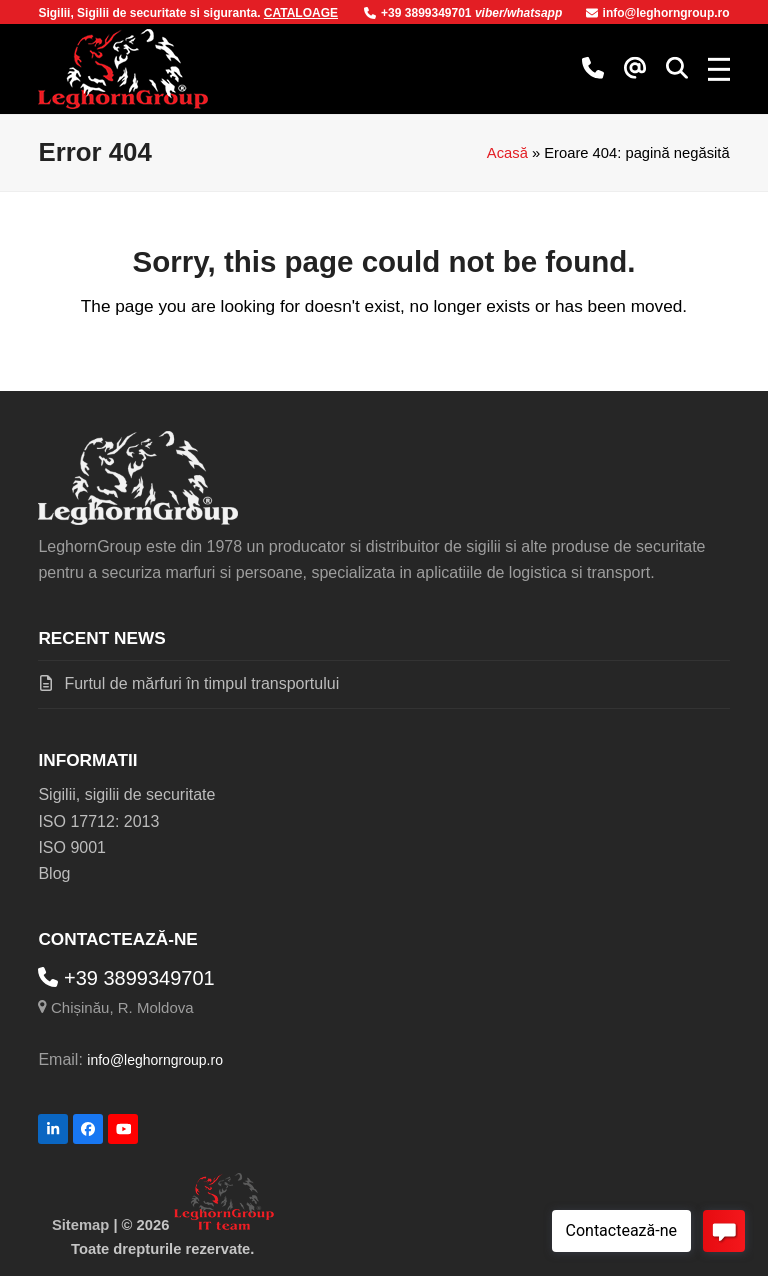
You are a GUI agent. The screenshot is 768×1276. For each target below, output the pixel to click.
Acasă (507, 153)
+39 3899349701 (419, 13)
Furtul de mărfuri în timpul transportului (201, 683)
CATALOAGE (301, 13)
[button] (677, 69)
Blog (54, 873)
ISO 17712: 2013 (98, 821)
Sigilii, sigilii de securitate (126, 794)
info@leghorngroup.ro (658, 13)
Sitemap (80, 1225)
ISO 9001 (72, 847)
